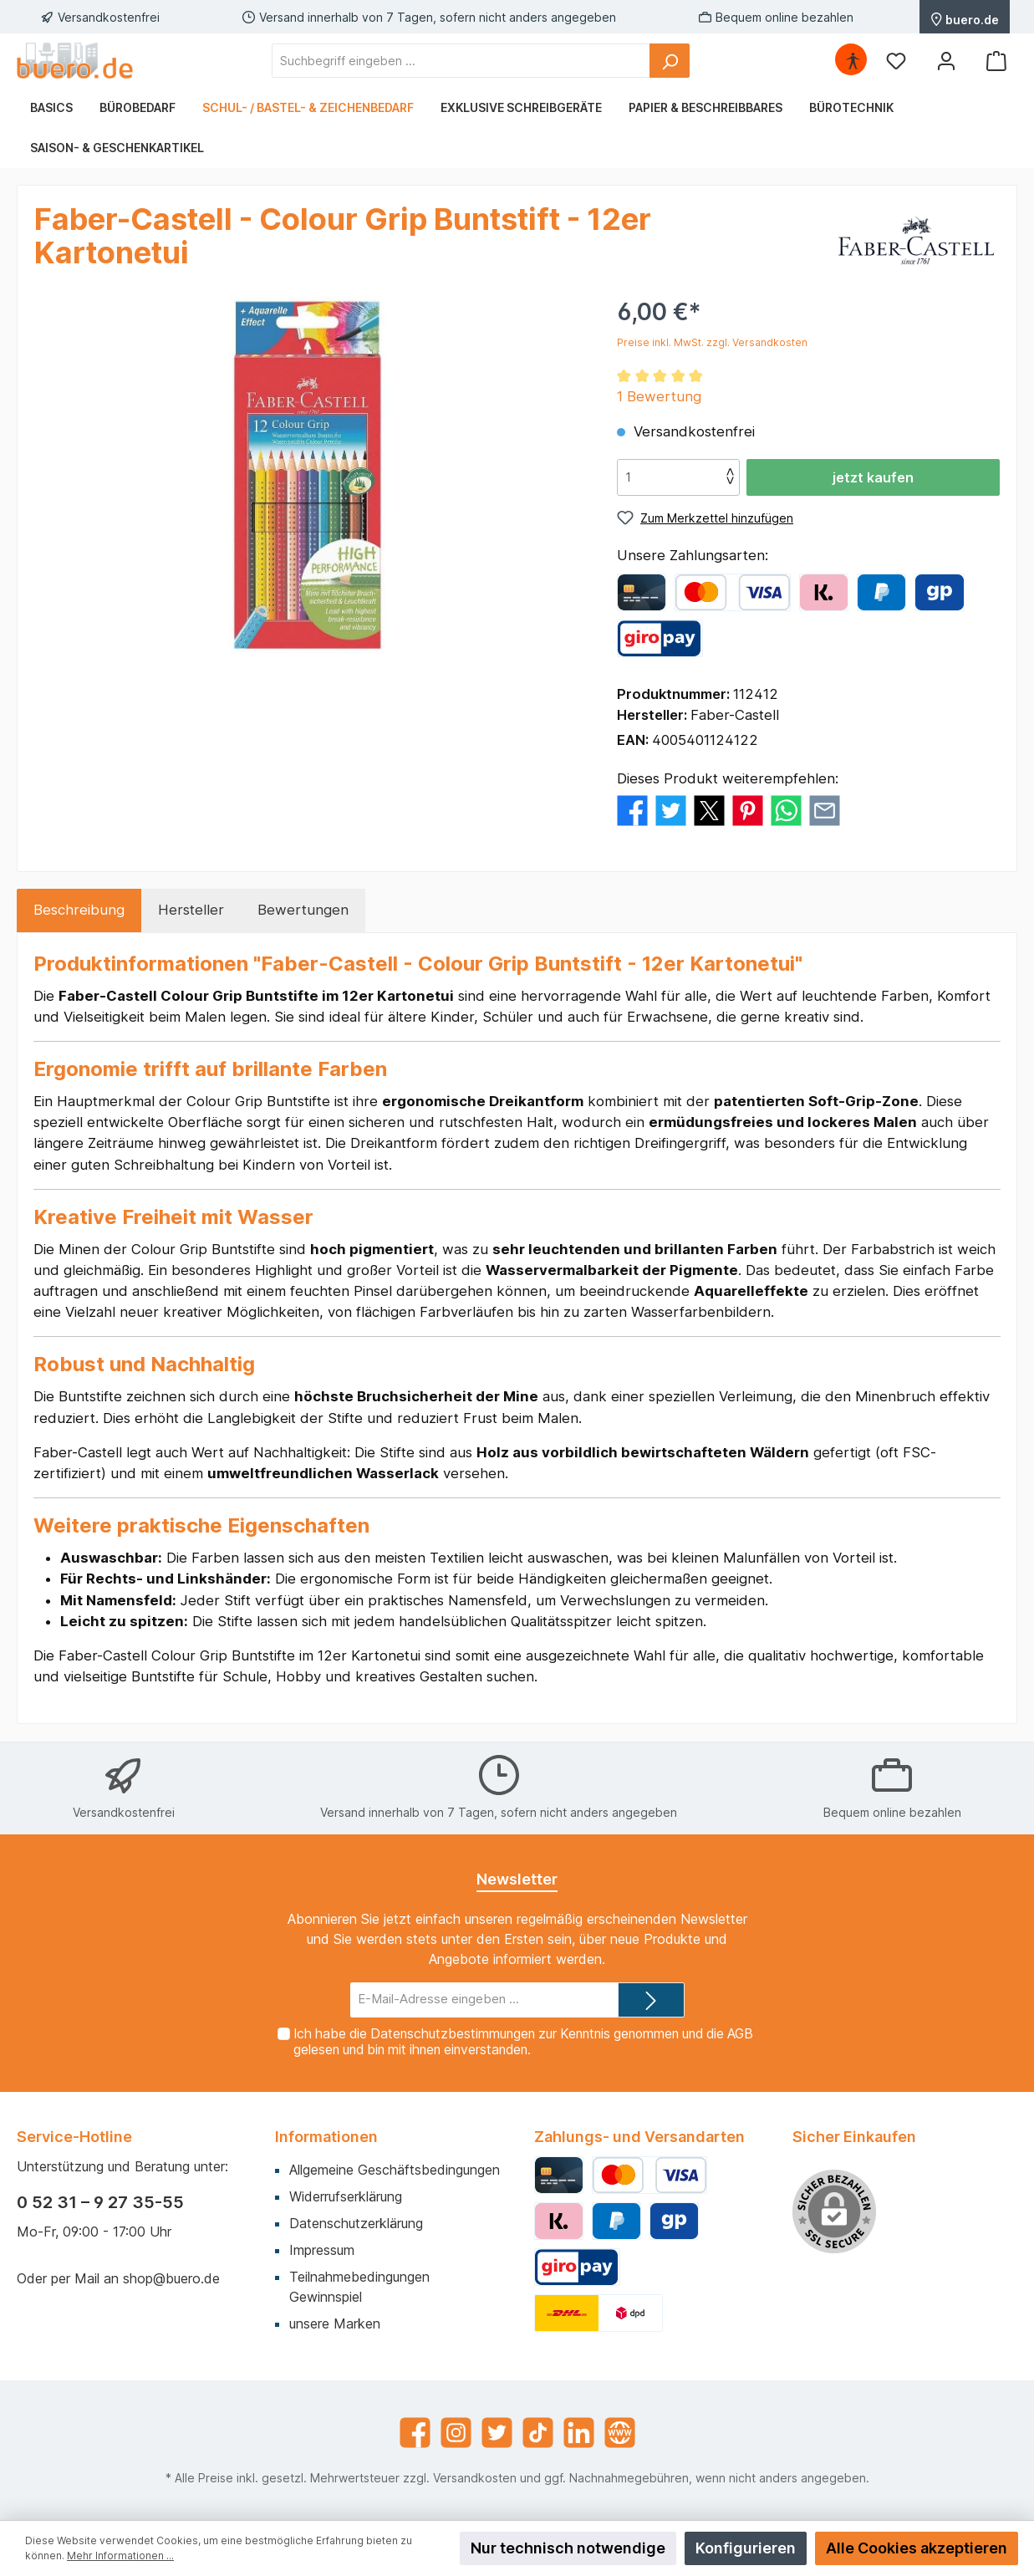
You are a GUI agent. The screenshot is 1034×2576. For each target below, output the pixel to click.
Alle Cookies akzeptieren (916, 2548)
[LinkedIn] (579, 2432)
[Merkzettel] (896, 60)
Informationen (326, 2136)
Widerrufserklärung (345, 2196)
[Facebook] (415, 2432)
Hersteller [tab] (191, 909)
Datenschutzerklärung (356, 2223)
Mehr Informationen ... (120, 2555)
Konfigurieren (745, 2548)
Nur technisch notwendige (568, 2548)
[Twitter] (497, 2432)
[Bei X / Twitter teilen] (709, 810)
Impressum (321, 2250)
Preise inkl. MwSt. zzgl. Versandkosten (712, 342)
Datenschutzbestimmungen (452, 2034)
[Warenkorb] (996, 60)
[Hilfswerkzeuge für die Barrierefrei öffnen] (852, 60)
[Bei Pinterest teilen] (748, 810)
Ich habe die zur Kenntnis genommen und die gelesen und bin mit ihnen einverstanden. (523, 2042)
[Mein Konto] (946, 60)
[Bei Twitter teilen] (671, 810)
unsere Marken (334, 2323)
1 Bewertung (659, 396)
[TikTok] (538, 2432)
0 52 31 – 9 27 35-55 (100, 2202)
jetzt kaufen (873, 477)
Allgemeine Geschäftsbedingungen (394, 2169)
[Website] (620, 2432)
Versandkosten (475, 2478)
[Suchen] (669, 60)
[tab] (79, 910)
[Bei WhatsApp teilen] (786, 810)
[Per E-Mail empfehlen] (824, 810)
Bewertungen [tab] (303, 909)
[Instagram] (456, 2432)
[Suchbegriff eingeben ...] (461, 60)
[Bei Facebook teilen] (632, 810)
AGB (740, 2034)
